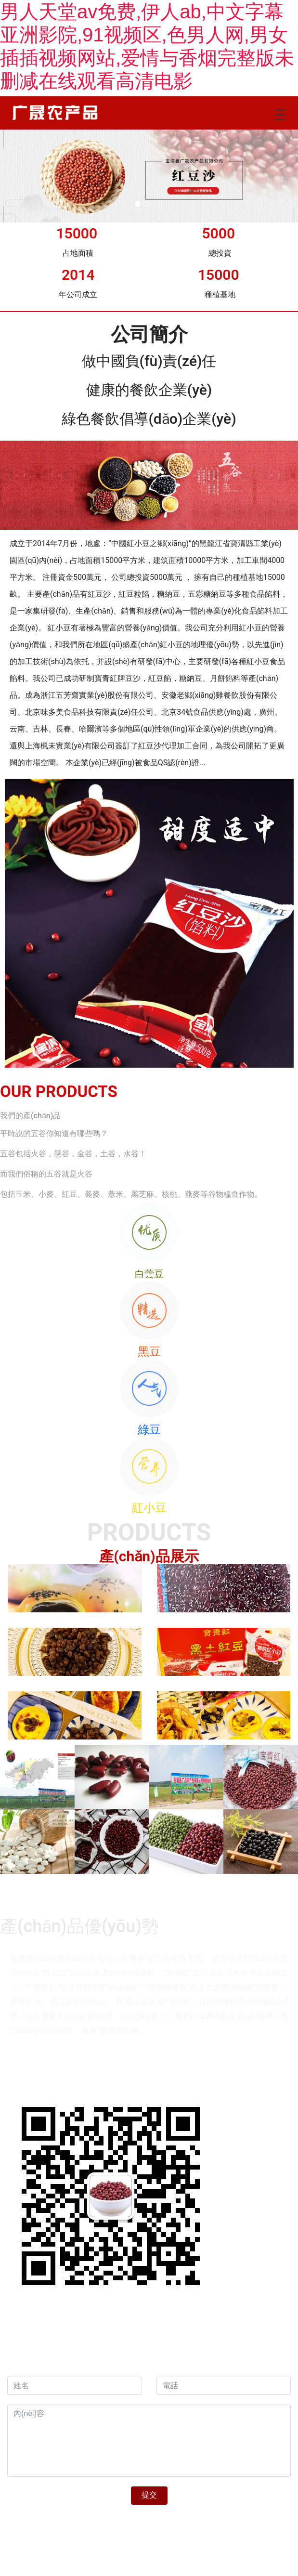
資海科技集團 (106, 2369)
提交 (149, 2494)
